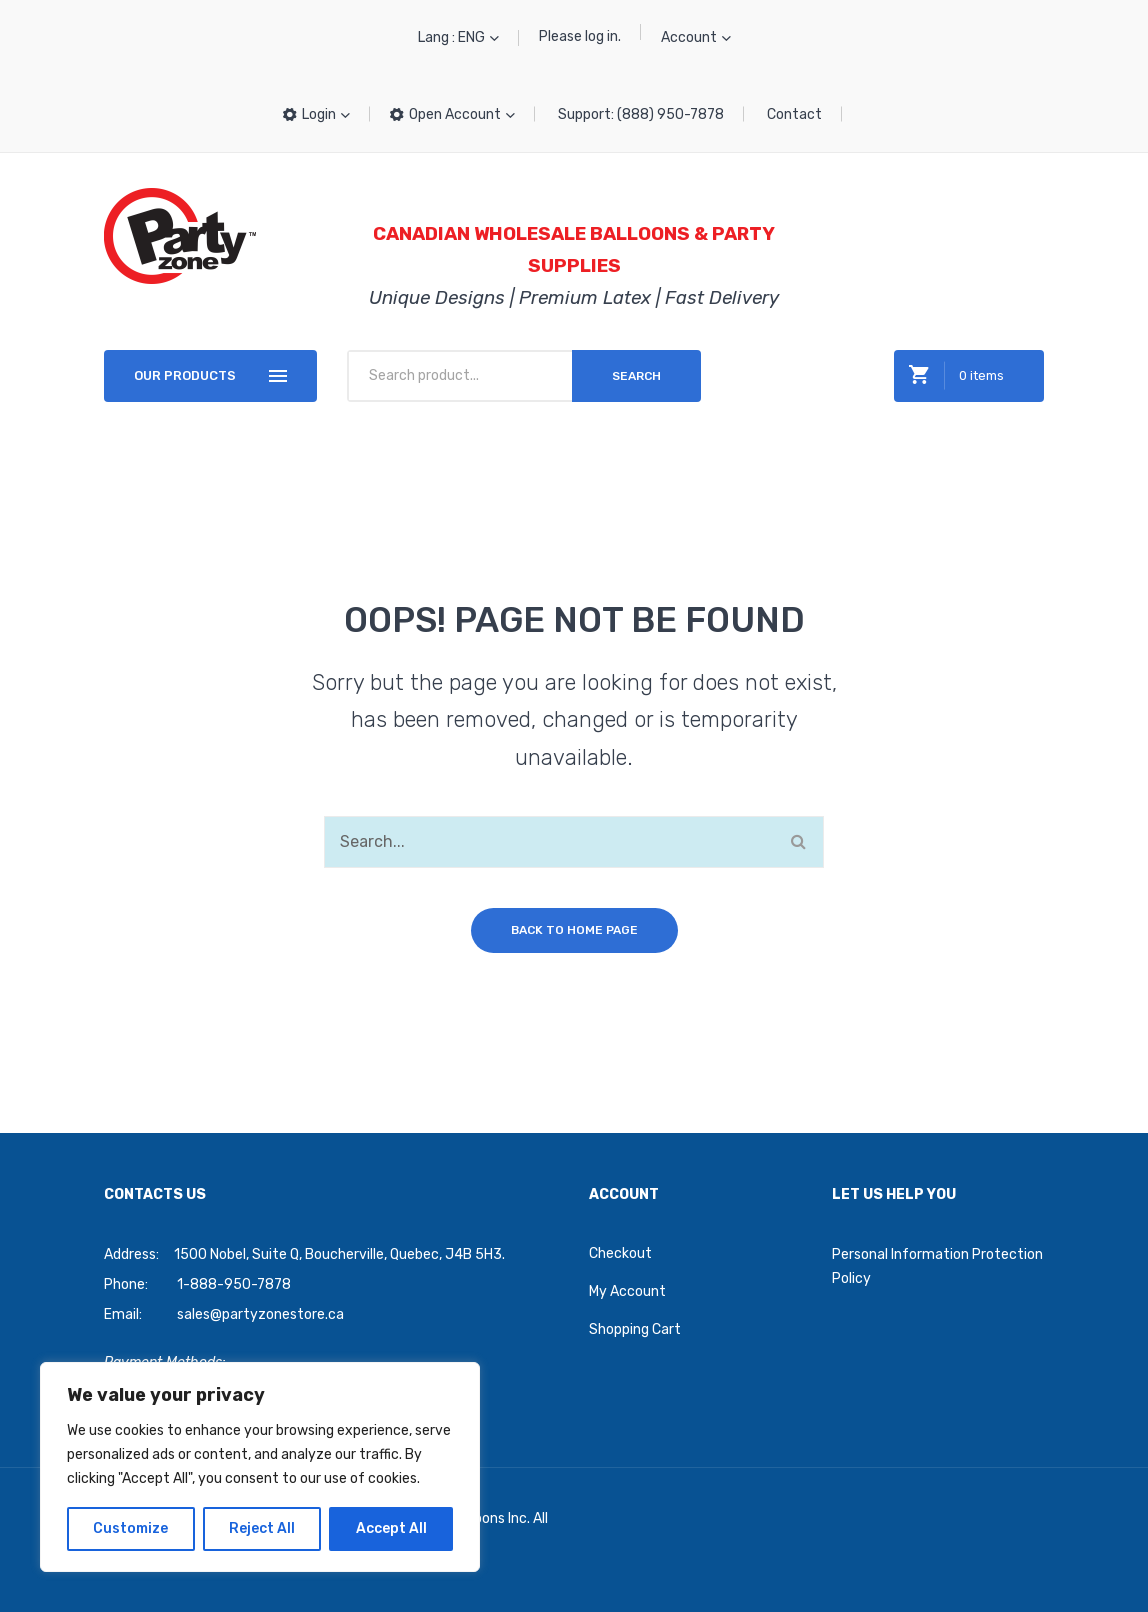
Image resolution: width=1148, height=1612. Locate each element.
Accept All (391, 1528)
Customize (130, 1528)
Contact (794, 114)
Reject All (262, 1528)
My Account (627, 1291)
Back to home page (574, 930)
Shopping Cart (635, 1329)
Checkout (620, 1253)
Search (636, 376)
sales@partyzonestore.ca (260, 1314)
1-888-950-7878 (234, 1284)
